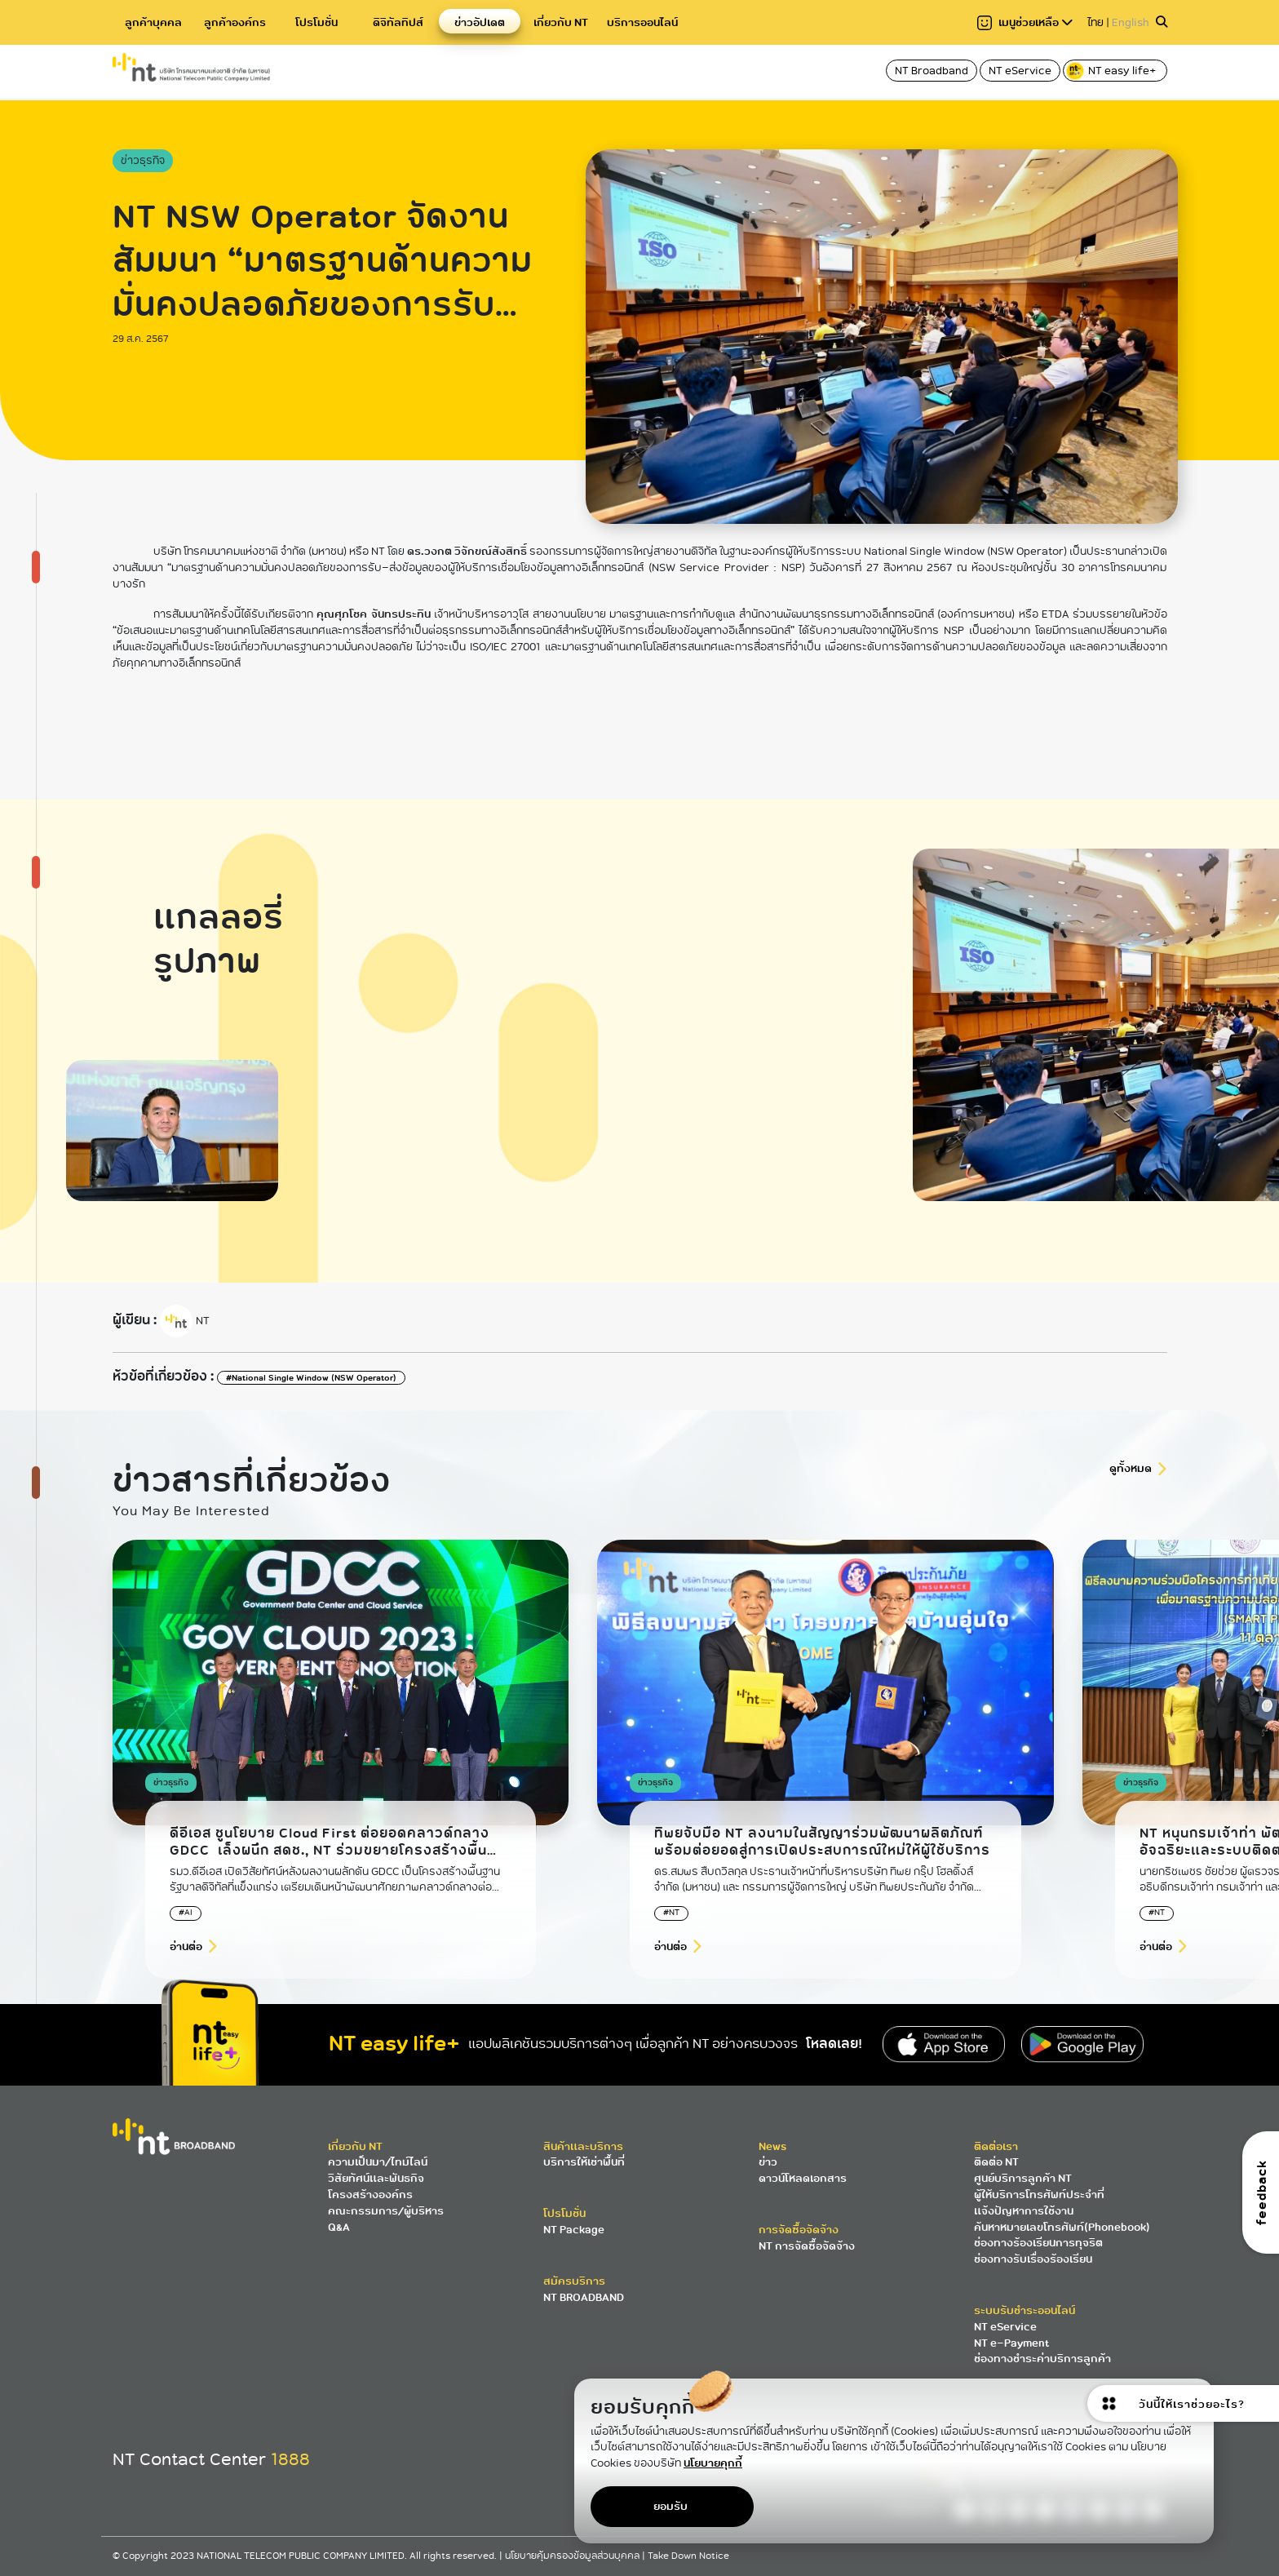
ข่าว (768, 2161)
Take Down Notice (688, 2556)
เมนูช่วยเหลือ (1025, 22)
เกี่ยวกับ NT (560, 22)
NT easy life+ (1112, 71)
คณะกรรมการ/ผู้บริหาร (386, 2210)
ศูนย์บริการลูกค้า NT (1023, 2178)
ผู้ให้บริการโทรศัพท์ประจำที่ (1039, 2194)
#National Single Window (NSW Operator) (311, 1378)
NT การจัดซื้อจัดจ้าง (807, 2246)
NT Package (573, 2229)
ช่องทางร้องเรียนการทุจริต (1038, 2242)
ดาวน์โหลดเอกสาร (803, 2178)
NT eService (1020, 70)
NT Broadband (931, 70)
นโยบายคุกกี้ (713, 2463)
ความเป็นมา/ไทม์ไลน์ (377, 2161)
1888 (290, 2459)
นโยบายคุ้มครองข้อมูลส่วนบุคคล (573, 2556)
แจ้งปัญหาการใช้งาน (1023, 2210)
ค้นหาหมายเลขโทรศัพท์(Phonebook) (1062, 2227)
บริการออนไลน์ (642, 22)
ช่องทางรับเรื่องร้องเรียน (1033, 2259)
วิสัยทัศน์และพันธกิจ (376, 2178)
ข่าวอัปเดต (479, 22)
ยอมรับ (670, 2506)
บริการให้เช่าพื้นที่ (584, 2161)
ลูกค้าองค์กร (235, 22)
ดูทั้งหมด (1130, 1468)
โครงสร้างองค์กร (370, 2194)
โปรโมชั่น (316, 22)
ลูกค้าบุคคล (153, 22)
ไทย (1095, 22)
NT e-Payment (1011, 2343)
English (1130, 22)
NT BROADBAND (583, 2297)
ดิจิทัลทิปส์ (398, 22)
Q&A (339, 2227)
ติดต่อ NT (996, 2161)
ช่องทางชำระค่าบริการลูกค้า (1042, 2358)
